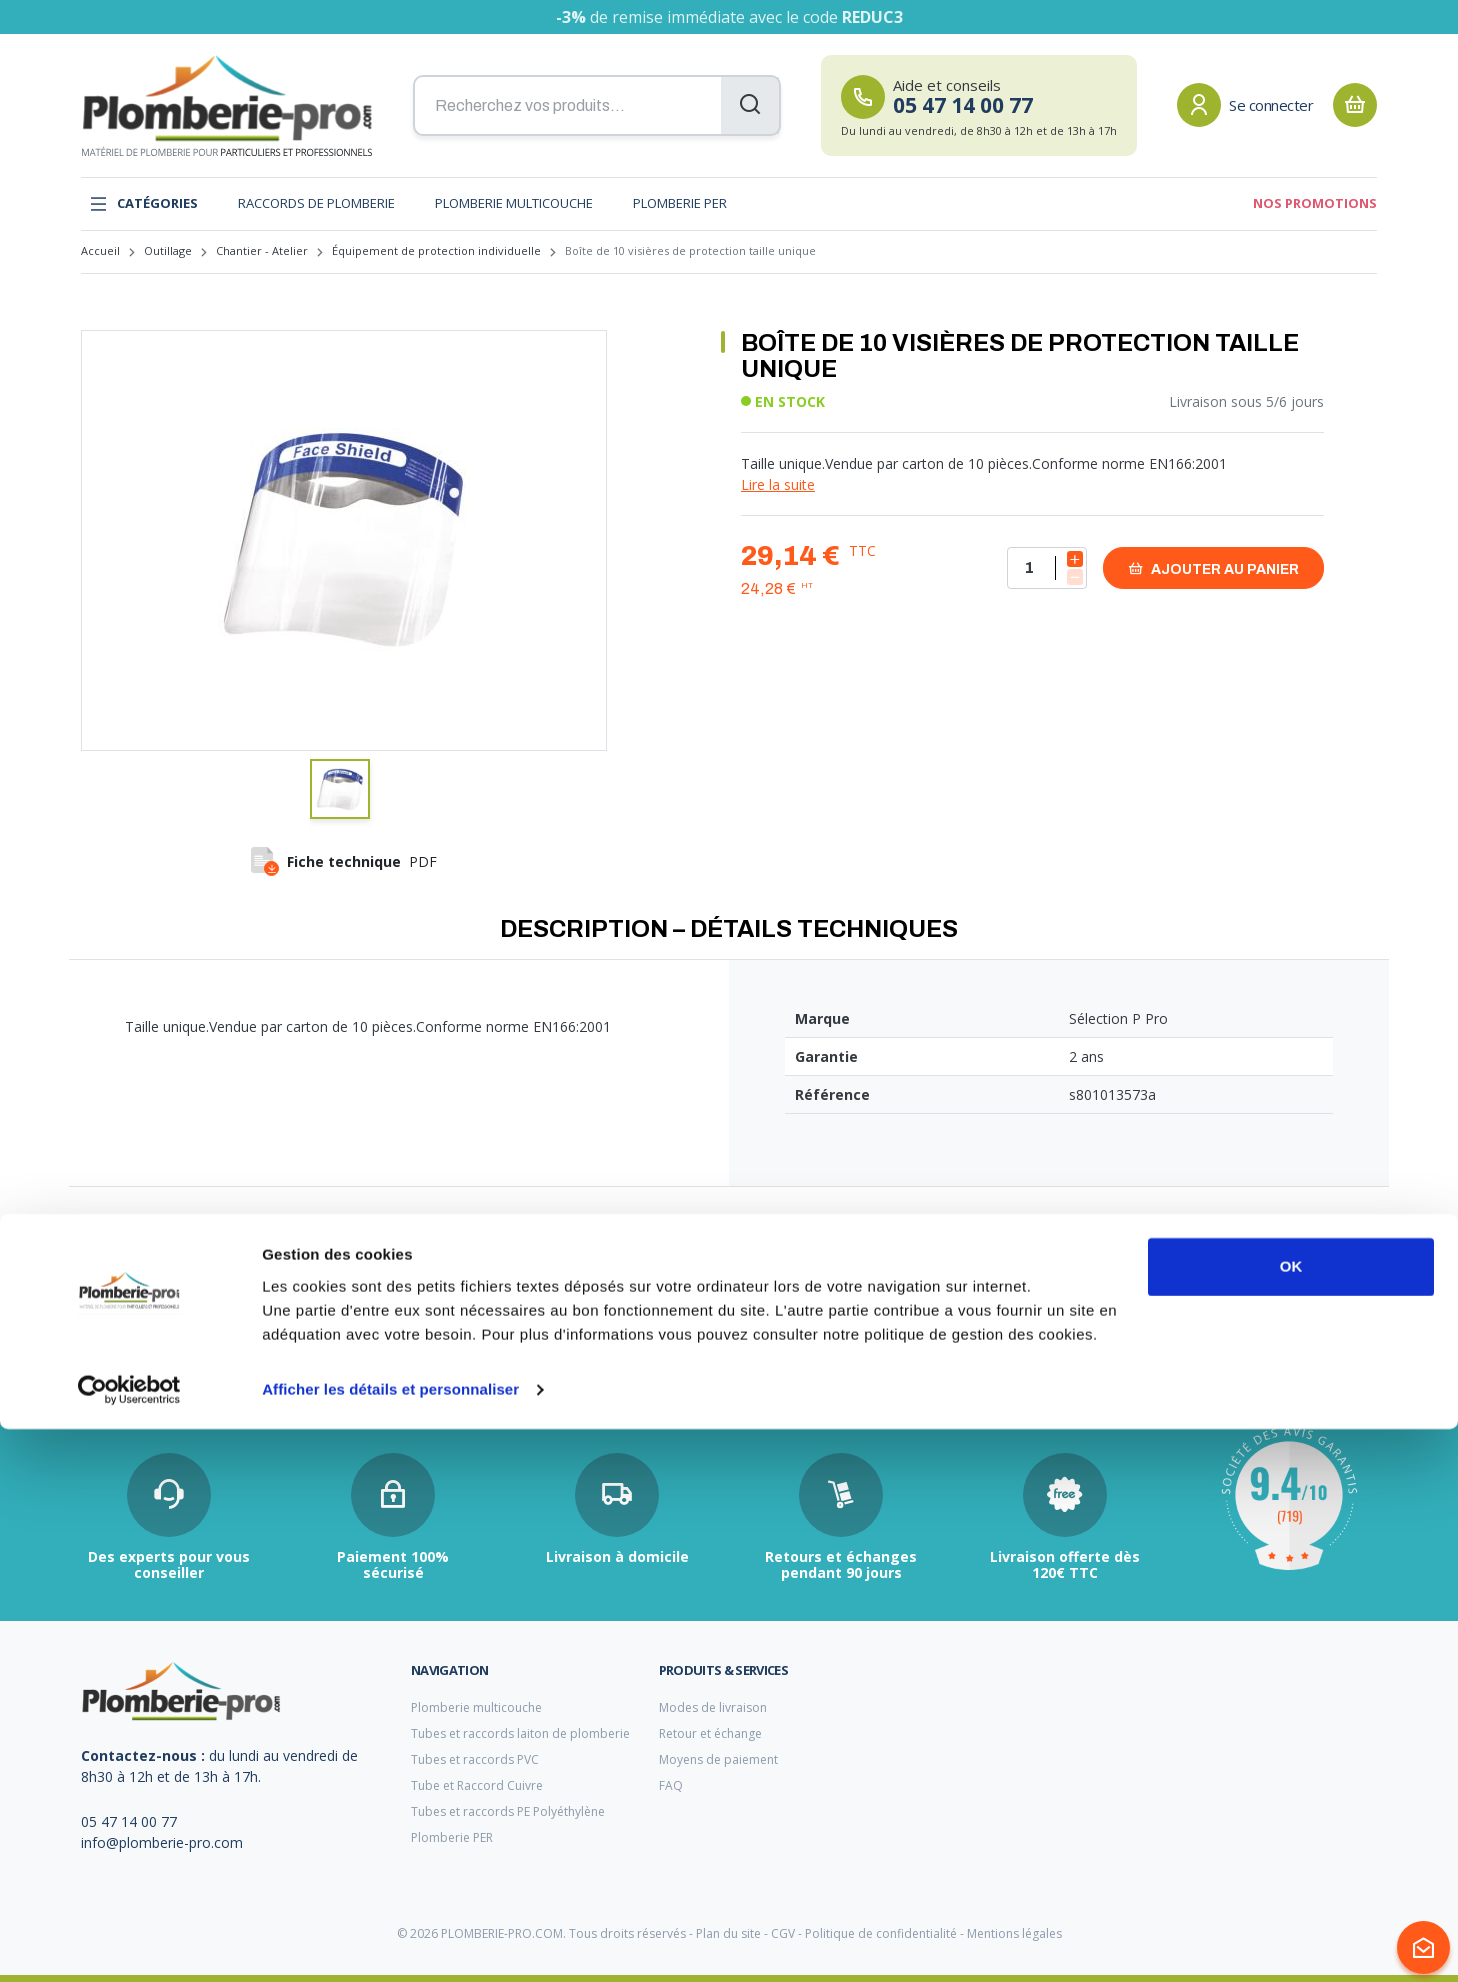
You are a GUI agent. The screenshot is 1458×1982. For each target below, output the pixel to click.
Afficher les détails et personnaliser (390, 1942)
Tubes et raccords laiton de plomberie (520, 1733)
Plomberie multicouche (514, 203)
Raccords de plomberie (316, 203)
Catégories (143, 204)
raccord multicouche (139, 1331)
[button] (340, 789)
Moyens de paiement (718, 1759)
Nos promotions (1315, 203)
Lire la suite (778, 484)
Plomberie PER (680, 203)
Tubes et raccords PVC (475, 1759)
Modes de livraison (713, 1707)
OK (1291, 1819)
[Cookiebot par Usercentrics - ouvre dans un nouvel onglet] (129, 1943)
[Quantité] (1047, 568)
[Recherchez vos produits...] (597, 106)
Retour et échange (710, 1733)
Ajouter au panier (1213, 568)
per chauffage (559, 1332)
